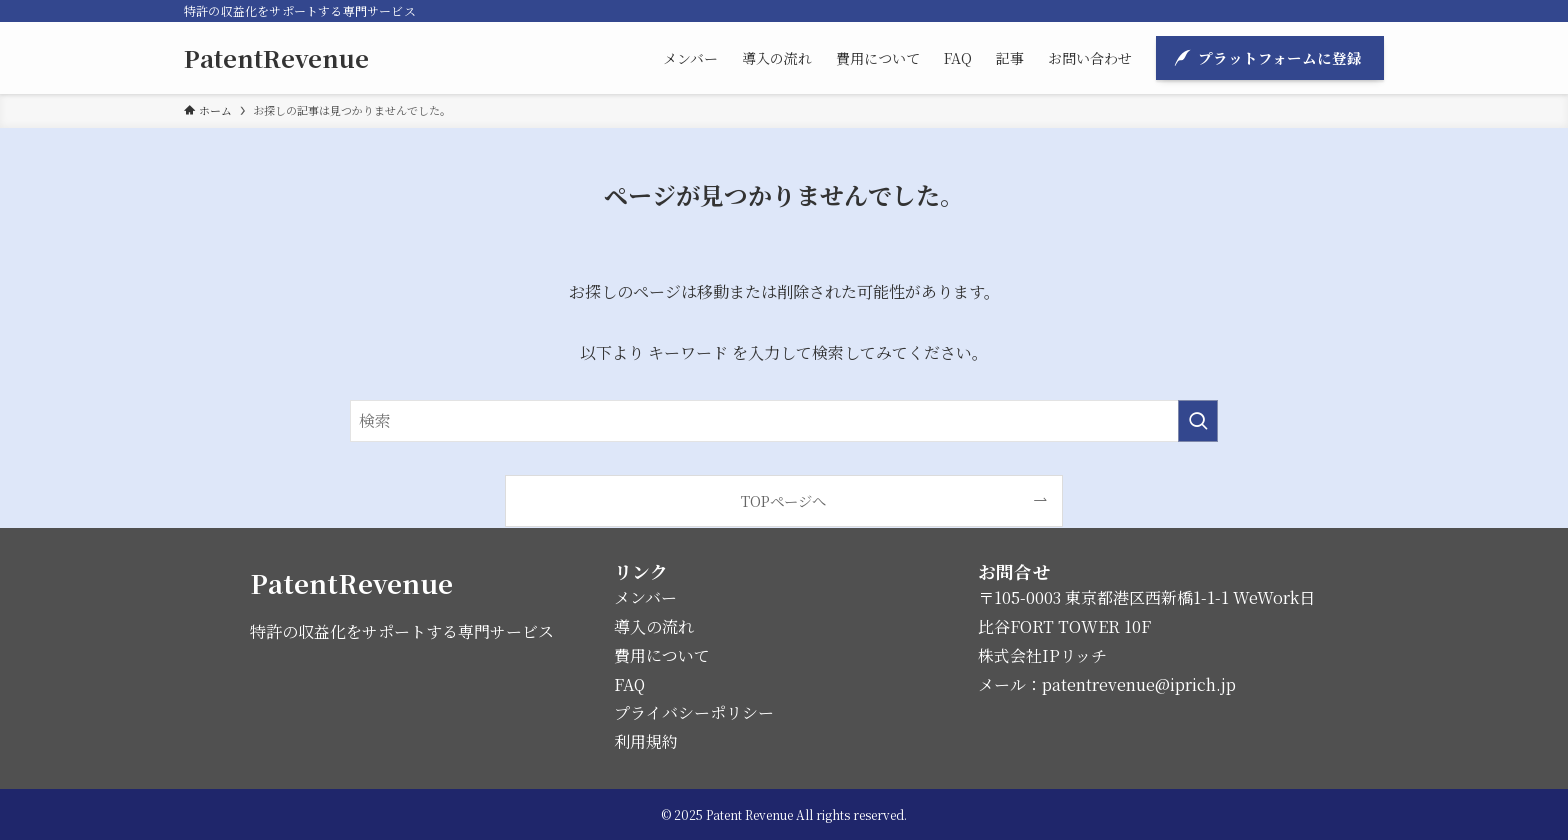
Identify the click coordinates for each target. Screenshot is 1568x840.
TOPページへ (783, 500)
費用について (662, 655)
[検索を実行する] (1198, 421)
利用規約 (646, 741)
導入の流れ (654, 626)
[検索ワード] (784, 421)
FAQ (629, 684)
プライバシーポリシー (694, 712)
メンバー (645, 597)
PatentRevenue (276, 58)
